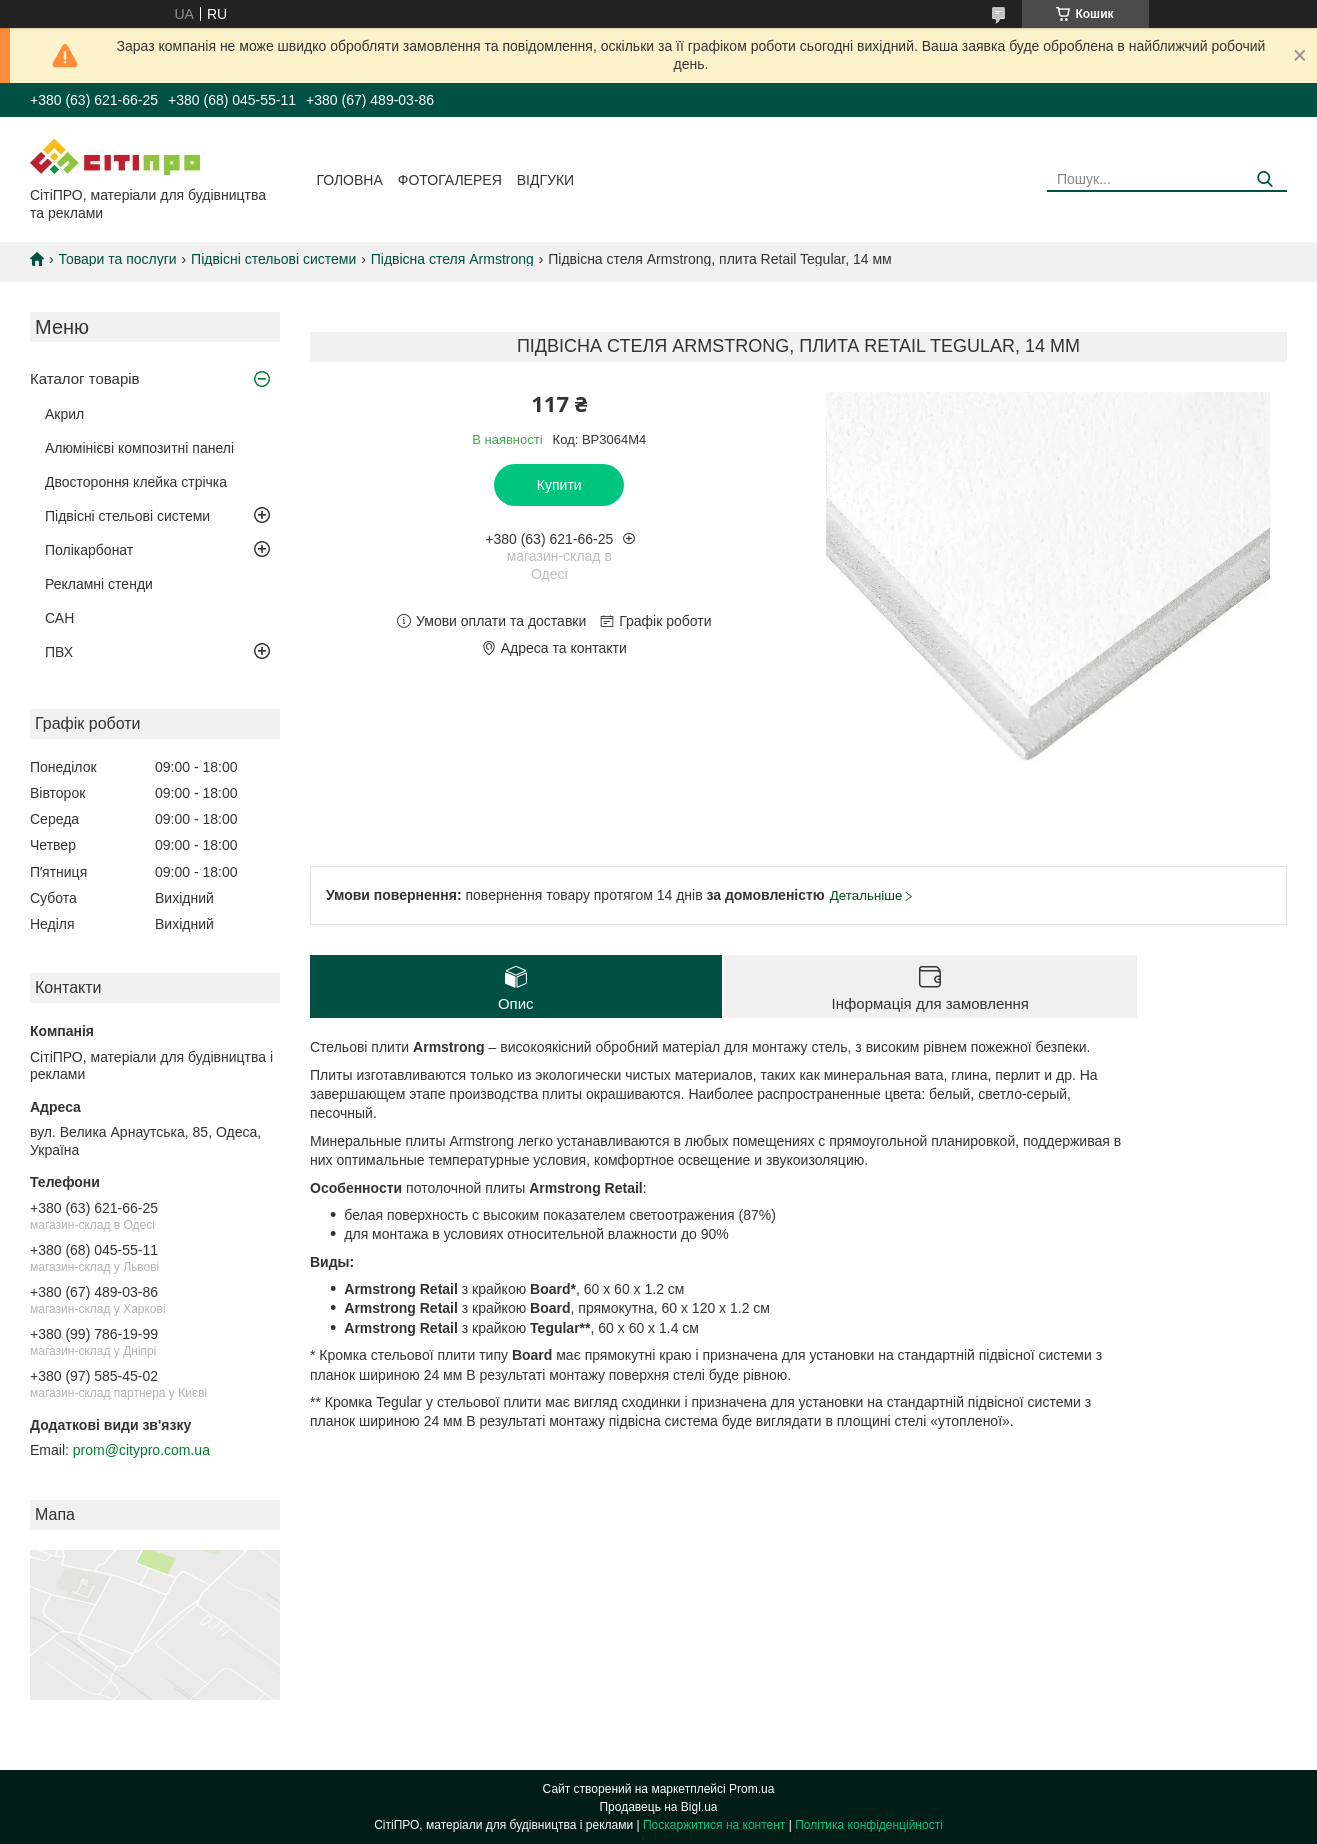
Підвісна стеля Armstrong (452, 259)
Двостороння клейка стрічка (136, 482)
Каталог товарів (85, 378)
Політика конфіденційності (869, 1825)
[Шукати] (1264, 179)
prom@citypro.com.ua (141, 1450)
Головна (349, 180)
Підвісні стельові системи (273, 259)
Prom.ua (751, 1789)
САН (59, 618)
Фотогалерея (450, 180)
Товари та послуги (117, 259)
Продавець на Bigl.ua (658, 1807)
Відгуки (545, 180)
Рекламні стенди (99, 584)
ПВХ (59, 652)
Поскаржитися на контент (714, 1825)
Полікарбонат (89, 550)
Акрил (64, 414)
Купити (559, 485)
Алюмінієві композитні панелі (139, 448)
